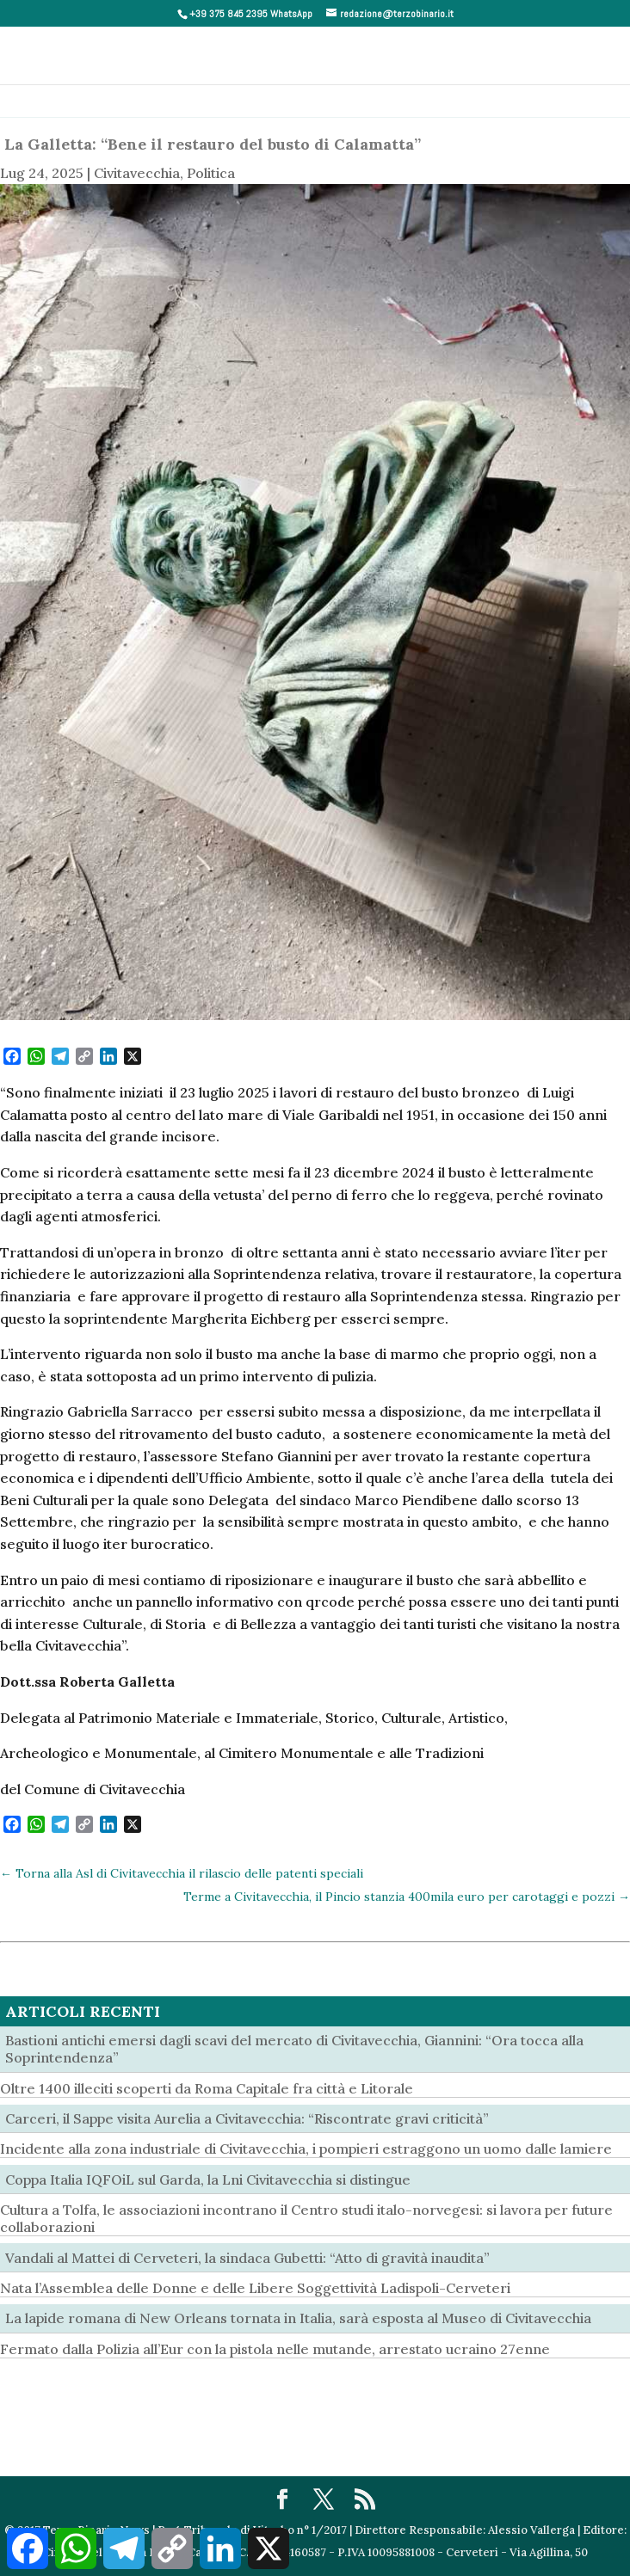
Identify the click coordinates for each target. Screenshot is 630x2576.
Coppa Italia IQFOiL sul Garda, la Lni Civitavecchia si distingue (208, 2179)
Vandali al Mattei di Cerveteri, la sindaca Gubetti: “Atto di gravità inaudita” (247, 2257)
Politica (211, 172)
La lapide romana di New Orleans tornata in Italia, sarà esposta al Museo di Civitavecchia (298, 2318)
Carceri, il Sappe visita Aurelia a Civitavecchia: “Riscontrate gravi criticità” (247, 2118)
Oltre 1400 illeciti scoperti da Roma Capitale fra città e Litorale (206, 2088)
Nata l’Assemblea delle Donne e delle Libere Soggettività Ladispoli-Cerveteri (255, 2287)
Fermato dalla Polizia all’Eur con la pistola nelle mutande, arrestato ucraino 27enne (275, 2349)
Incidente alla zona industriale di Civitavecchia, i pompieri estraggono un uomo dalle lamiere (306, 2148)
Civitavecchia (137, 172)
